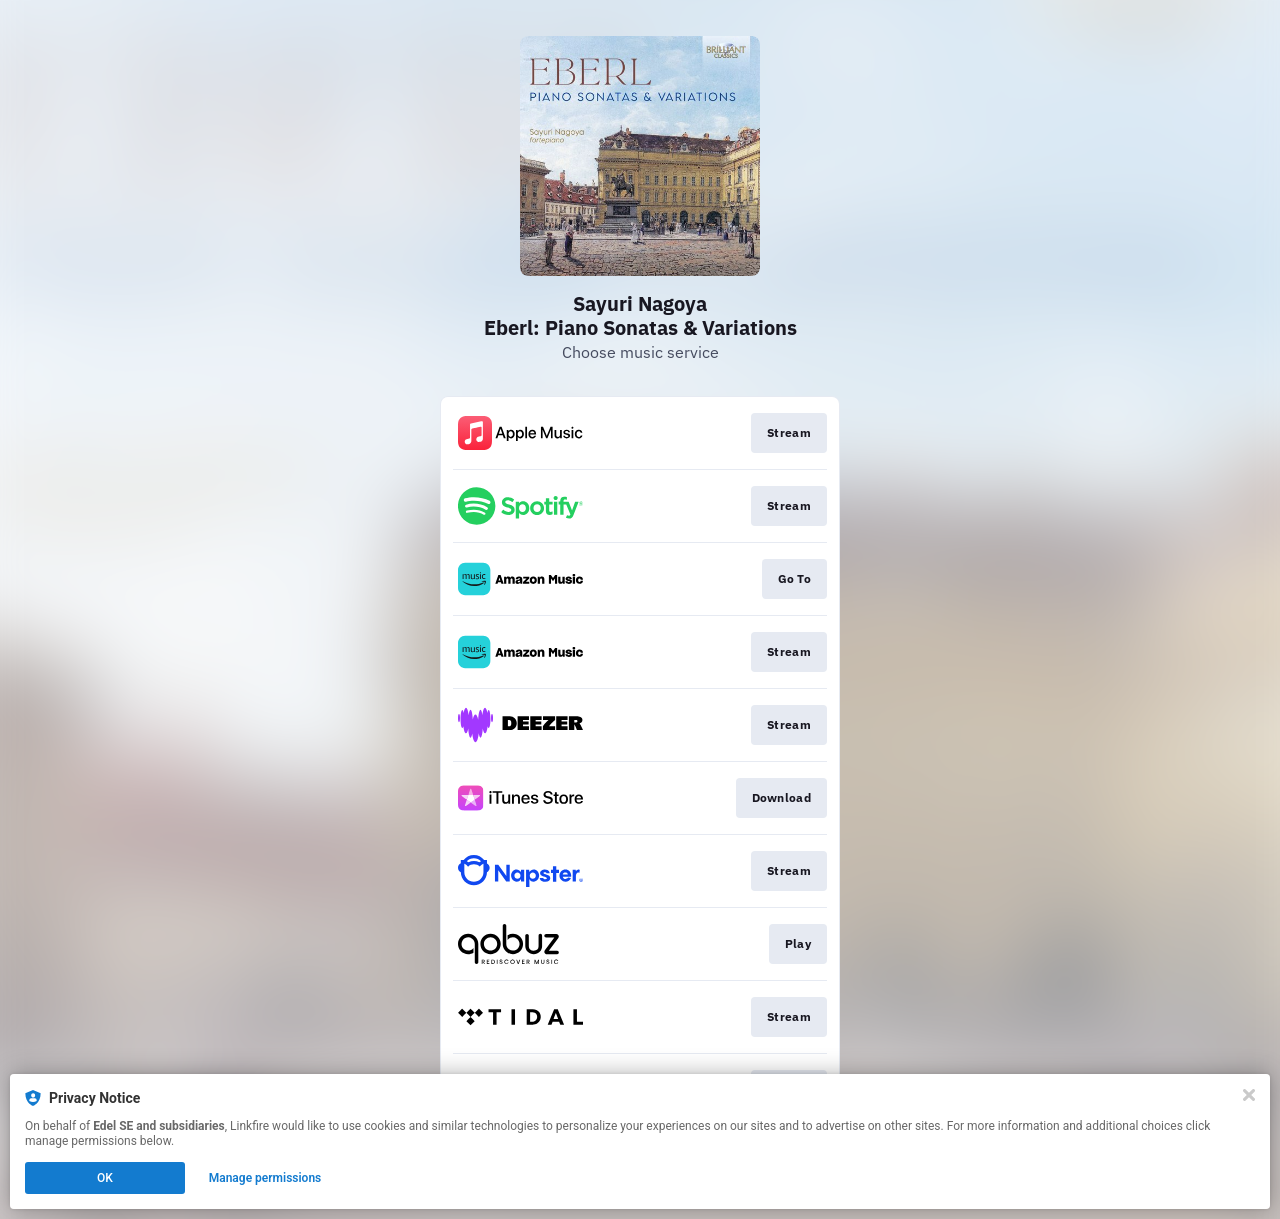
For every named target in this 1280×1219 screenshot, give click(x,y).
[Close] (1249, 1095)
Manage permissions (265, 1178)
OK (105, 1178)
